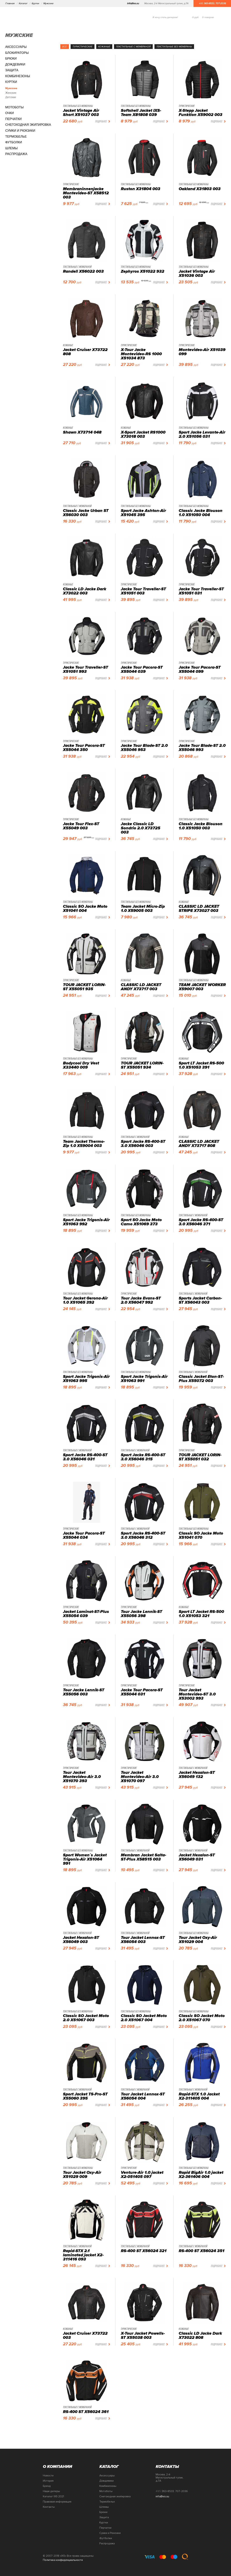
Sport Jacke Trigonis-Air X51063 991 (144, 1378)
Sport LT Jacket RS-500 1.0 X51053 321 (201, 1613)
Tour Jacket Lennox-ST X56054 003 (143, 1939)
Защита (11, 70)
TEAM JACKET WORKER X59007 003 (202, 986)
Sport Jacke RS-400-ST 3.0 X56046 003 (143, 1143)
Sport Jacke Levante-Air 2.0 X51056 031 (202, 434)
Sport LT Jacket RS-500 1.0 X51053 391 (201, 1065)
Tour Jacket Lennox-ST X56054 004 (143, 2096)
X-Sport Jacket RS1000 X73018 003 (143, 434)
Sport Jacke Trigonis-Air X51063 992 (86, 1222)
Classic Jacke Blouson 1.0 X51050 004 (200, 512)
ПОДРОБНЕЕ (101, 121)
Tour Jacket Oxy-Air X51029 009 (82, 2174)
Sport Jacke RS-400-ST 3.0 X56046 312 (143, 1535)
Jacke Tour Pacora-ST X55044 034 (84, 1535)
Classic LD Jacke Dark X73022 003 (84, 591)
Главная (9, 3)
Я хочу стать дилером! (165, 17)
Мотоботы (14, 107)
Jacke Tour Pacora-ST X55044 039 (142, 669)
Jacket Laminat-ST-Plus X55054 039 (86, 1613)
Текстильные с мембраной (133, 46)
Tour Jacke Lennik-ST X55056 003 (83, 1692)
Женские (10, 93)
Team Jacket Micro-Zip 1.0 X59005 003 (143, 908)
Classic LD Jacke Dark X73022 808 (200, 2335)
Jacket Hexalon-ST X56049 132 (197, 1774)
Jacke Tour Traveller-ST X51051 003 (143, 591)
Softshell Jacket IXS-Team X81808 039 (141, 112)
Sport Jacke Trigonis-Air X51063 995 (86, 1378)
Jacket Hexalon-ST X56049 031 (197, 1857)
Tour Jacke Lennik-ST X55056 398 (141, 1613)
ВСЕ (64, 46)
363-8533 (209, 3)
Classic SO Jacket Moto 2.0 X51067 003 (86, 2017)
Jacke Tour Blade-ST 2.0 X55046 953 (144, 747)
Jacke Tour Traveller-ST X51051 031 (201, 591)
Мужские (48, 3)
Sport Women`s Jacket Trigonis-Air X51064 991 (85, 1859)
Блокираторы (17, 53)
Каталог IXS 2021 (53, 2496)
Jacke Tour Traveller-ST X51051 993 (85, 669)
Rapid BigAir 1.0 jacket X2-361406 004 (201, 2174)
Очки (9, 113)
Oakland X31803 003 (200, 188)
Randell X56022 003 (83, 271)
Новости (48, 2475)
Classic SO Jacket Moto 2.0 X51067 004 (144, 2017)
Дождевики (15, 64)
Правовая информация (57, 2501)
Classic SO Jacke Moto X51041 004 (85, 908)
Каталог (23, 3)
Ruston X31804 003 (140, 188)
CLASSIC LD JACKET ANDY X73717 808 (199, 1143)
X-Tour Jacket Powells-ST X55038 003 (143, 2335)
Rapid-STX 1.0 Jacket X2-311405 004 (199, 2096)
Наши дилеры (51, 2491)
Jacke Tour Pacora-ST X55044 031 (142, 1692)
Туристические (82, 46)
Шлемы (11, 148)
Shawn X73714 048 (82, 432)
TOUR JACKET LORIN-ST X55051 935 (84, 986)
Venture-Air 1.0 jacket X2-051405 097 (142, 2174)
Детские (10, 97)
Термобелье (16, 136)
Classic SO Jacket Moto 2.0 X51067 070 (202, 2017)
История (48, 2480)
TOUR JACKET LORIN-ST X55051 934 (142, 1065)
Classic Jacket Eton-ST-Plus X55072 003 (201, 1378)
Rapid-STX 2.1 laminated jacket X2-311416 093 (83, 2255)
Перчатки (13, 119)
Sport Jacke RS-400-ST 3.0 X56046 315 (143, 1457)
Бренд (47, 2486)
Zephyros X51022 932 (142, 271)
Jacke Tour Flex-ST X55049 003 (81, 826)
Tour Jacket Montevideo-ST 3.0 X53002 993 (197, 1694)
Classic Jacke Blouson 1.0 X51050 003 (200, 826)
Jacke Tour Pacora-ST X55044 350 (84, 747)
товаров (208, 17)
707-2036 (220, 3)
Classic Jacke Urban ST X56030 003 (85, 512)
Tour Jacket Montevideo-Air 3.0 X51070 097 (140, 1776)
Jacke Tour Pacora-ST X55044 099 (200, 669)
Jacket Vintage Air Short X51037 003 (81, 112)
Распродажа (16, 154)
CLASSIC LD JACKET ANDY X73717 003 (141, 986)
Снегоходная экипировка (28, 124)
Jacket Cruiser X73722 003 (85, 2335)
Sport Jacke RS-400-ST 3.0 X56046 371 (201, 1222)
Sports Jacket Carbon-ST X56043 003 (200, 1300)
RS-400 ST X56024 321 (143, 2250)
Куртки (35, 3)
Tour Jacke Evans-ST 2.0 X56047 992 (141, 1300)
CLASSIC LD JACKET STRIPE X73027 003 (199, 908)
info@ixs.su (133, 3)
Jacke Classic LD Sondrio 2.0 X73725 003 (140, 828)
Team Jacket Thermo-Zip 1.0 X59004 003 (84, 1143)
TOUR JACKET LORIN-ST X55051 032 (200, 1457)
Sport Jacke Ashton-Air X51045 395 (143, 512)
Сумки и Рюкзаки (20, 130)
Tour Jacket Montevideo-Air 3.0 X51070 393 (82, 1776)
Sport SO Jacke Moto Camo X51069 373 (141, 1222)
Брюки (11, 58)
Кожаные (104, 46)
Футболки (13, 142)
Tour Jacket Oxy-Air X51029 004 (198, 1939)
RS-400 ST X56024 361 (86, 2411)
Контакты (49, 2507)
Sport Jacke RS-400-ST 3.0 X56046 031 (85, 1457)
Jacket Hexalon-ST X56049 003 (81, 1939)
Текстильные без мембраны (174, 46)
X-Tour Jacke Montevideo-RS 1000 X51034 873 (141, 354)
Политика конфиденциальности (63, 2560)
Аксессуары (16, 47)
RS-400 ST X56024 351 (201, 2250)
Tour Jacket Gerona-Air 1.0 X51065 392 (85, 1300)
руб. (195, 17)
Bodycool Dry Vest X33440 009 (81, 1065)
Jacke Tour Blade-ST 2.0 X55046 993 (202, 747)
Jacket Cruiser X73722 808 (85, 351)
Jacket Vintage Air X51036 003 (197, 273)
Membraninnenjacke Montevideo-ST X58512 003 (86, 193)
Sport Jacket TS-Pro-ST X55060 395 (85, 2096)
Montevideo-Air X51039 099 (202, 351)
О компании (38, 17)
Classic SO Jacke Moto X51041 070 (201, 1535)
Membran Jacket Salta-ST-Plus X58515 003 (143, 1857)
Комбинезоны (17, 76)
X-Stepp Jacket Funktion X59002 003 (200, 112)
